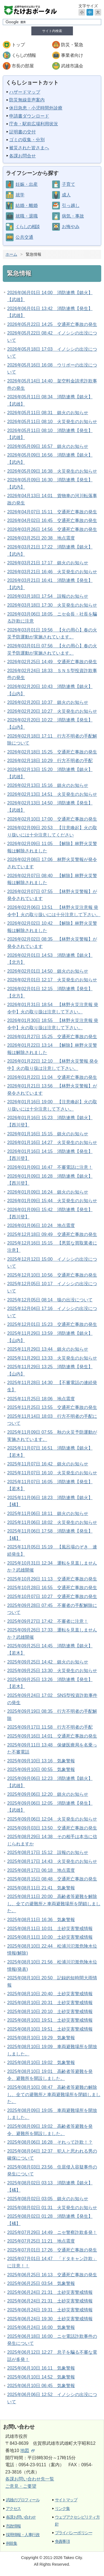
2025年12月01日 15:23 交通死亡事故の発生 (52, 1324)
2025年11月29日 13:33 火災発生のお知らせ (52, 1358)
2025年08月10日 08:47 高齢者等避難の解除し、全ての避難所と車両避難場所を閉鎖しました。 (53, 2094)
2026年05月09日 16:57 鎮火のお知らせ (47, 446)
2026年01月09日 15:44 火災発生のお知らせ (52, 1200)
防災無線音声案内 (27, 99)
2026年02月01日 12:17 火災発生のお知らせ (52, 979)
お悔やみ (71, 226)
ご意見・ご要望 (20, 2486)
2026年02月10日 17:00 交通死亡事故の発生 (52, 819)
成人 (66, 194)
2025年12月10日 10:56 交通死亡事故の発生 (52, 1275)
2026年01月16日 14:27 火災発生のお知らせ (52, 1142)
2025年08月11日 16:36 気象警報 (41, 1919)
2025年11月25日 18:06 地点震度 (41, 1398)
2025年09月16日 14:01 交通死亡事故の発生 (52, 1736)
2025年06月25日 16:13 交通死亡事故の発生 (52, 2274)
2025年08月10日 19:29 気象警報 (41, 2037)
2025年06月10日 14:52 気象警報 (41, 2377)
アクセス (13, 2508)
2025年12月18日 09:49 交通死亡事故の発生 (52, 1234)
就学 (20, 194)
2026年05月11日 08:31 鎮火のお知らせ (47, 412)
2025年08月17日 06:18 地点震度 (41, 1870)
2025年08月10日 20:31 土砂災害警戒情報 (50, 2002)
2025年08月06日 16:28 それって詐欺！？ (50, 2142)
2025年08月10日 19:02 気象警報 (41, 2062)
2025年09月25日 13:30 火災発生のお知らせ (52, 1670)
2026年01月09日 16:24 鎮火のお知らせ (47, 1192)
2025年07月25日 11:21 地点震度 (41, 2241)
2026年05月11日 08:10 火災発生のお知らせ (52, 421)
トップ (18, 44)
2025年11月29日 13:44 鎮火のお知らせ (47, 1349)
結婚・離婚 (27, 205)
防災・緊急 (72, 44)
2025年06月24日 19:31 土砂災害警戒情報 (50, 2309)
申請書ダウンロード (29, 116)
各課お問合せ (22, 155)
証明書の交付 (22, 132)
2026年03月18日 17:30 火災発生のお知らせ (52, 605)
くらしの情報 (23, 55)
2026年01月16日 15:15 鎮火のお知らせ (47, 1133)
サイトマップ (66, 2499)
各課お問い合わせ (21, 2517)
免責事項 (62, 2541)
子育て (68, 184)
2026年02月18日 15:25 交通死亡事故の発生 (52, 752)
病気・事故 (73, 216)
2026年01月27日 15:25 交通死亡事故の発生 (52, 1036)
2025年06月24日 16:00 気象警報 (41, 2327)
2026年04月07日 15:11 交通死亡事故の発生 (52, 511)
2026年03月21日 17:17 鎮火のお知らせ (47, 562)
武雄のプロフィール (22, 2499)
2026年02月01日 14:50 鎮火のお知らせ (47, 971)
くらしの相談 (27, 226)
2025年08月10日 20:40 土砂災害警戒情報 (50, 1993)
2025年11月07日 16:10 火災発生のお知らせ (52, 1472)
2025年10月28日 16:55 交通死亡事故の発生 (52, 1587)
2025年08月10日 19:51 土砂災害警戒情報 (50, 2020)
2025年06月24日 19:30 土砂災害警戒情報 (50, 2318)
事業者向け (72, 55)
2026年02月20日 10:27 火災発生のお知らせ (52, 711)
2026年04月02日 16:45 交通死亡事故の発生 (52, 520)
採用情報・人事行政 (22, 2534)
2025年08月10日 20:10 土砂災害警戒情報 (50, 2011)
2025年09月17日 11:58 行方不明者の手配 (50, 1727)
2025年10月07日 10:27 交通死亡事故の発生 (52, 1596)
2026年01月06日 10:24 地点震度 (41, 1225)
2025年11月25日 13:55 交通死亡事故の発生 (52, 1407)
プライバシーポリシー (73, 2532)
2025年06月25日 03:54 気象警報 (41, 2283)
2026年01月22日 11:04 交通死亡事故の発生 (52, 1077)
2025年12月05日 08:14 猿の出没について (50, 1299)
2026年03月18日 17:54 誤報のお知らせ (47, 596)
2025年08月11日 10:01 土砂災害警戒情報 (50, 1928)
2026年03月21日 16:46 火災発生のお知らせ (52, 571)
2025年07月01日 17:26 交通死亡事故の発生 (52, 2250)
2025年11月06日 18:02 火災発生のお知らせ (52, 1522)
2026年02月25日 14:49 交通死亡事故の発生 (52, 661)
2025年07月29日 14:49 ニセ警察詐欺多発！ (52, 2232)
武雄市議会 (72, 66)
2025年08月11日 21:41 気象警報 (41, 1887)
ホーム (11, 254)
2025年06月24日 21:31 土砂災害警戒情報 (50, 2292)
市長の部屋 (23, 66)
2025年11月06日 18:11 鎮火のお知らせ (47, 1513)
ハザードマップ (24, 92)
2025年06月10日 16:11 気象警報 (41, 2368)
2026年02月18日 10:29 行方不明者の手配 (50, 760)
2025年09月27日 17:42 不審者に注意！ (47, 1621)
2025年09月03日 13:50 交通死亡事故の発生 (52, 1828)
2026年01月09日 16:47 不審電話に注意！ (50, 1167)
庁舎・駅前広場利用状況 (33, 123)
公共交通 (24, 237)
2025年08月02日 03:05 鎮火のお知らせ (47, 2198)
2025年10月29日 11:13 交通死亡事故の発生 (52, 1579)
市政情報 (13, 2526)
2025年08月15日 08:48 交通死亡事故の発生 (52, 1879)
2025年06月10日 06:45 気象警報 (41, 2385)
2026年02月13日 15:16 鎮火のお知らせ (47, 785)
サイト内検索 (52, 31)
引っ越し (71, 205)
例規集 (11, 2543)
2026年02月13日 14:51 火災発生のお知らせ (52, 794)
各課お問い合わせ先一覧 (29, 2479)
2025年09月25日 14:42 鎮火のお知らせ (47, 1662)
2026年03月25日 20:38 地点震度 (41, 538)
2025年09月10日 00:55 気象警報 (41, 1769)
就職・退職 (27, 216)
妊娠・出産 (27, 184)
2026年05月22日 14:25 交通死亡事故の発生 (52, 324)
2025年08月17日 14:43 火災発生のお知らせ (52, 1861)
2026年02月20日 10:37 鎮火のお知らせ (47, 702)
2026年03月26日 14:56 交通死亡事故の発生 (52, 529)
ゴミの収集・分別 (27, 139)
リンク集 (62, 2508)
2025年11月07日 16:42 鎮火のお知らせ (47, 1464)
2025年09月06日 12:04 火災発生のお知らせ (52, 1819)
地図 (27, 2450)
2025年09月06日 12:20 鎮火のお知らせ (47, 1794)
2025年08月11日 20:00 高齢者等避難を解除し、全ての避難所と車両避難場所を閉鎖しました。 (53, 1903)
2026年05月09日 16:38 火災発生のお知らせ (52, 471)
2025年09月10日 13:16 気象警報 (41, 1760)
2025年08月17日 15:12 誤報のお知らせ (47, 1852)
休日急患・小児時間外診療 (35, 108)
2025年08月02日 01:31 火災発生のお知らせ (52, 2207)
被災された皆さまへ (29, 147)
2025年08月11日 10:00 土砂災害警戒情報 (50, 1937)
